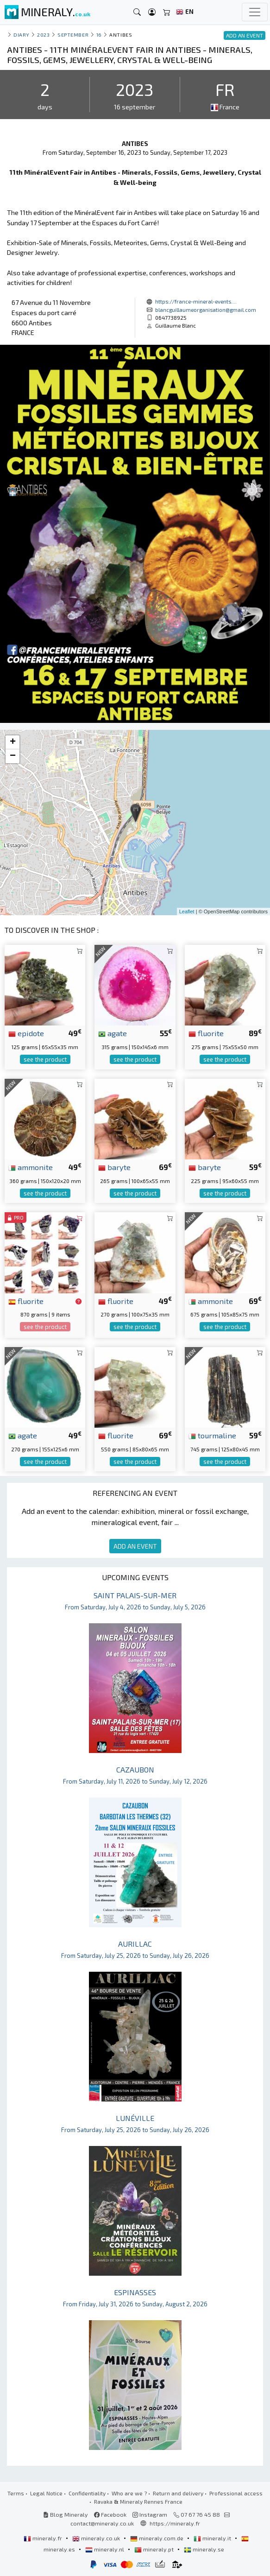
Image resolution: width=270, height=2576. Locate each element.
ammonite (30, 1166)
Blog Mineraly (65, 2514)
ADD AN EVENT (135, 1546)
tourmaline (212, 1435)
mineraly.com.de (157, 2538)
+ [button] (13, 742)
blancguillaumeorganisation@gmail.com (205, 309)
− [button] (13, 756)
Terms (15, 2493)
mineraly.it (213, 2538)
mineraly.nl (105, 2549)
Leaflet (187, 911)
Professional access (236, 2493)
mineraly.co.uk (96, 2538)
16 (99, 35)
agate (112, 1033)
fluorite (206, 1033)
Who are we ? (129, 2493)
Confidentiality (87, 2493)
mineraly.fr (43, 2538)
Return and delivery (178, 2493)
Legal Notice (46, 2493)
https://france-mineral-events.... (196, 301)
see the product (45, 1059)
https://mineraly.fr (175, 2523)
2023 (43, 35)
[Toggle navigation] (255, 12)
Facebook (110, 2514)
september (72, 35)
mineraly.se (204, 2549)
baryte (114, 1166)
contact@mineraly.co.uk (102, 2523)
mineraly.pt (154, 2549)
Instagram (149, 2514)
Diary (21, 35)
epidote (26, 1033)
